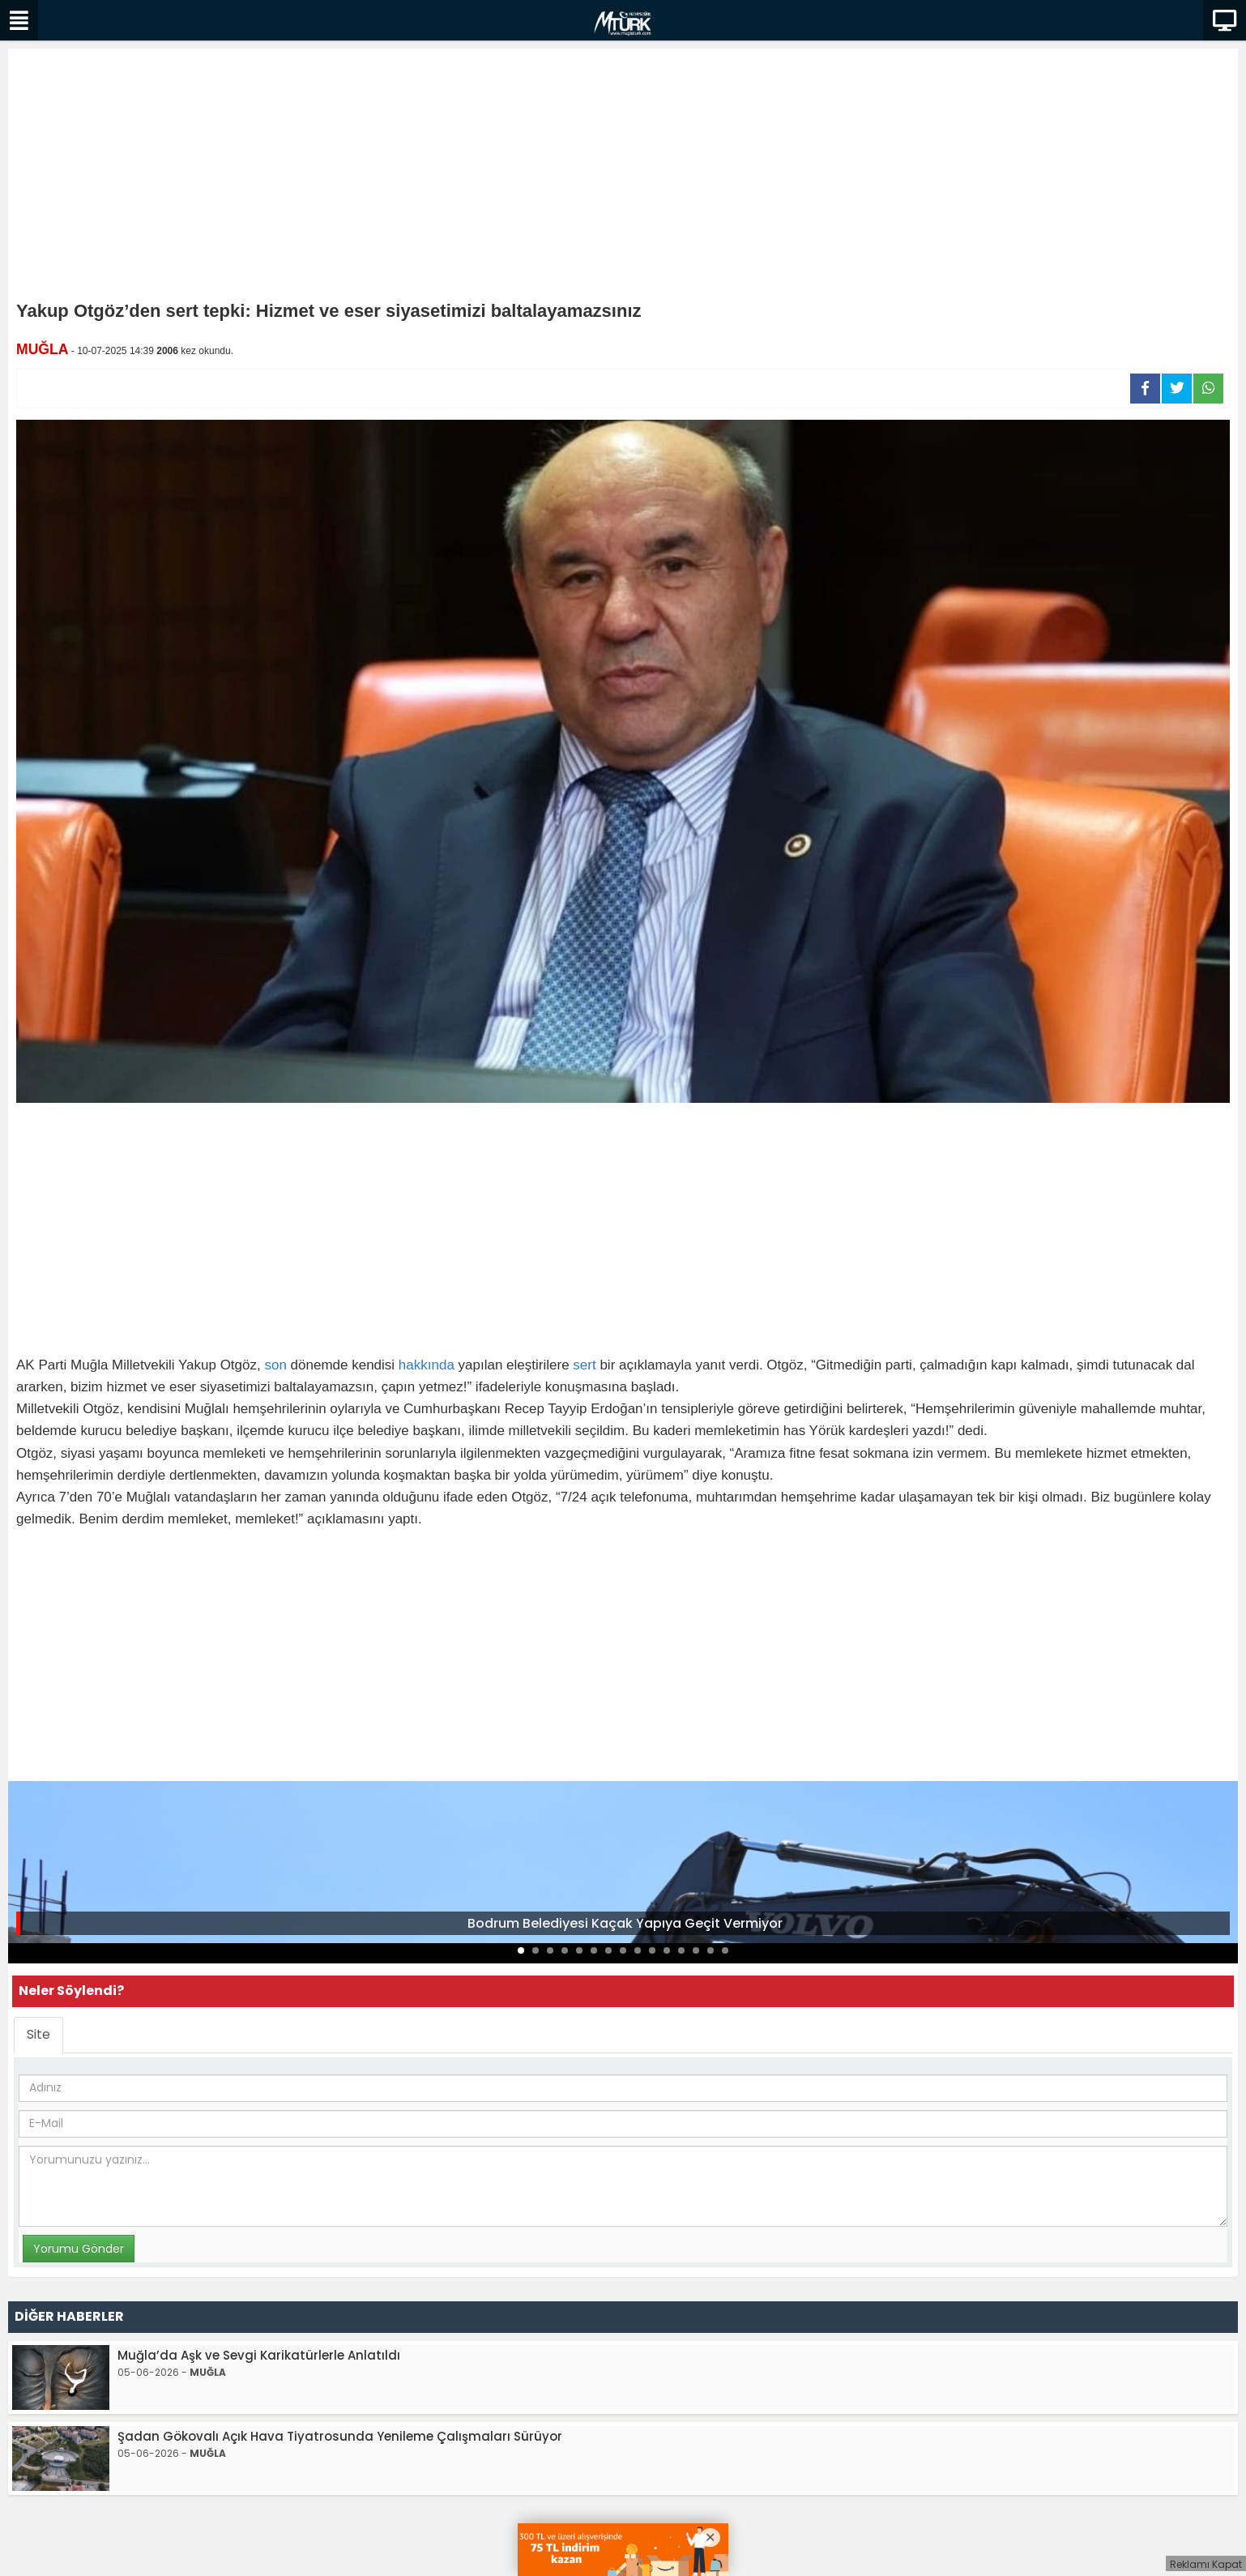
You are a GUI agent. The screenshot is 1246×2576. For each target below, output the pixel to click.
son (275, 1365)
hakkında (426, 1365)
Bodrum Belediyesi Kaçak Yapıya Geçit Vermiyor (625, 1923)
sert (584, 1365)
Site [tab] (38, 2034)
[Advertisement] (623, 178)
